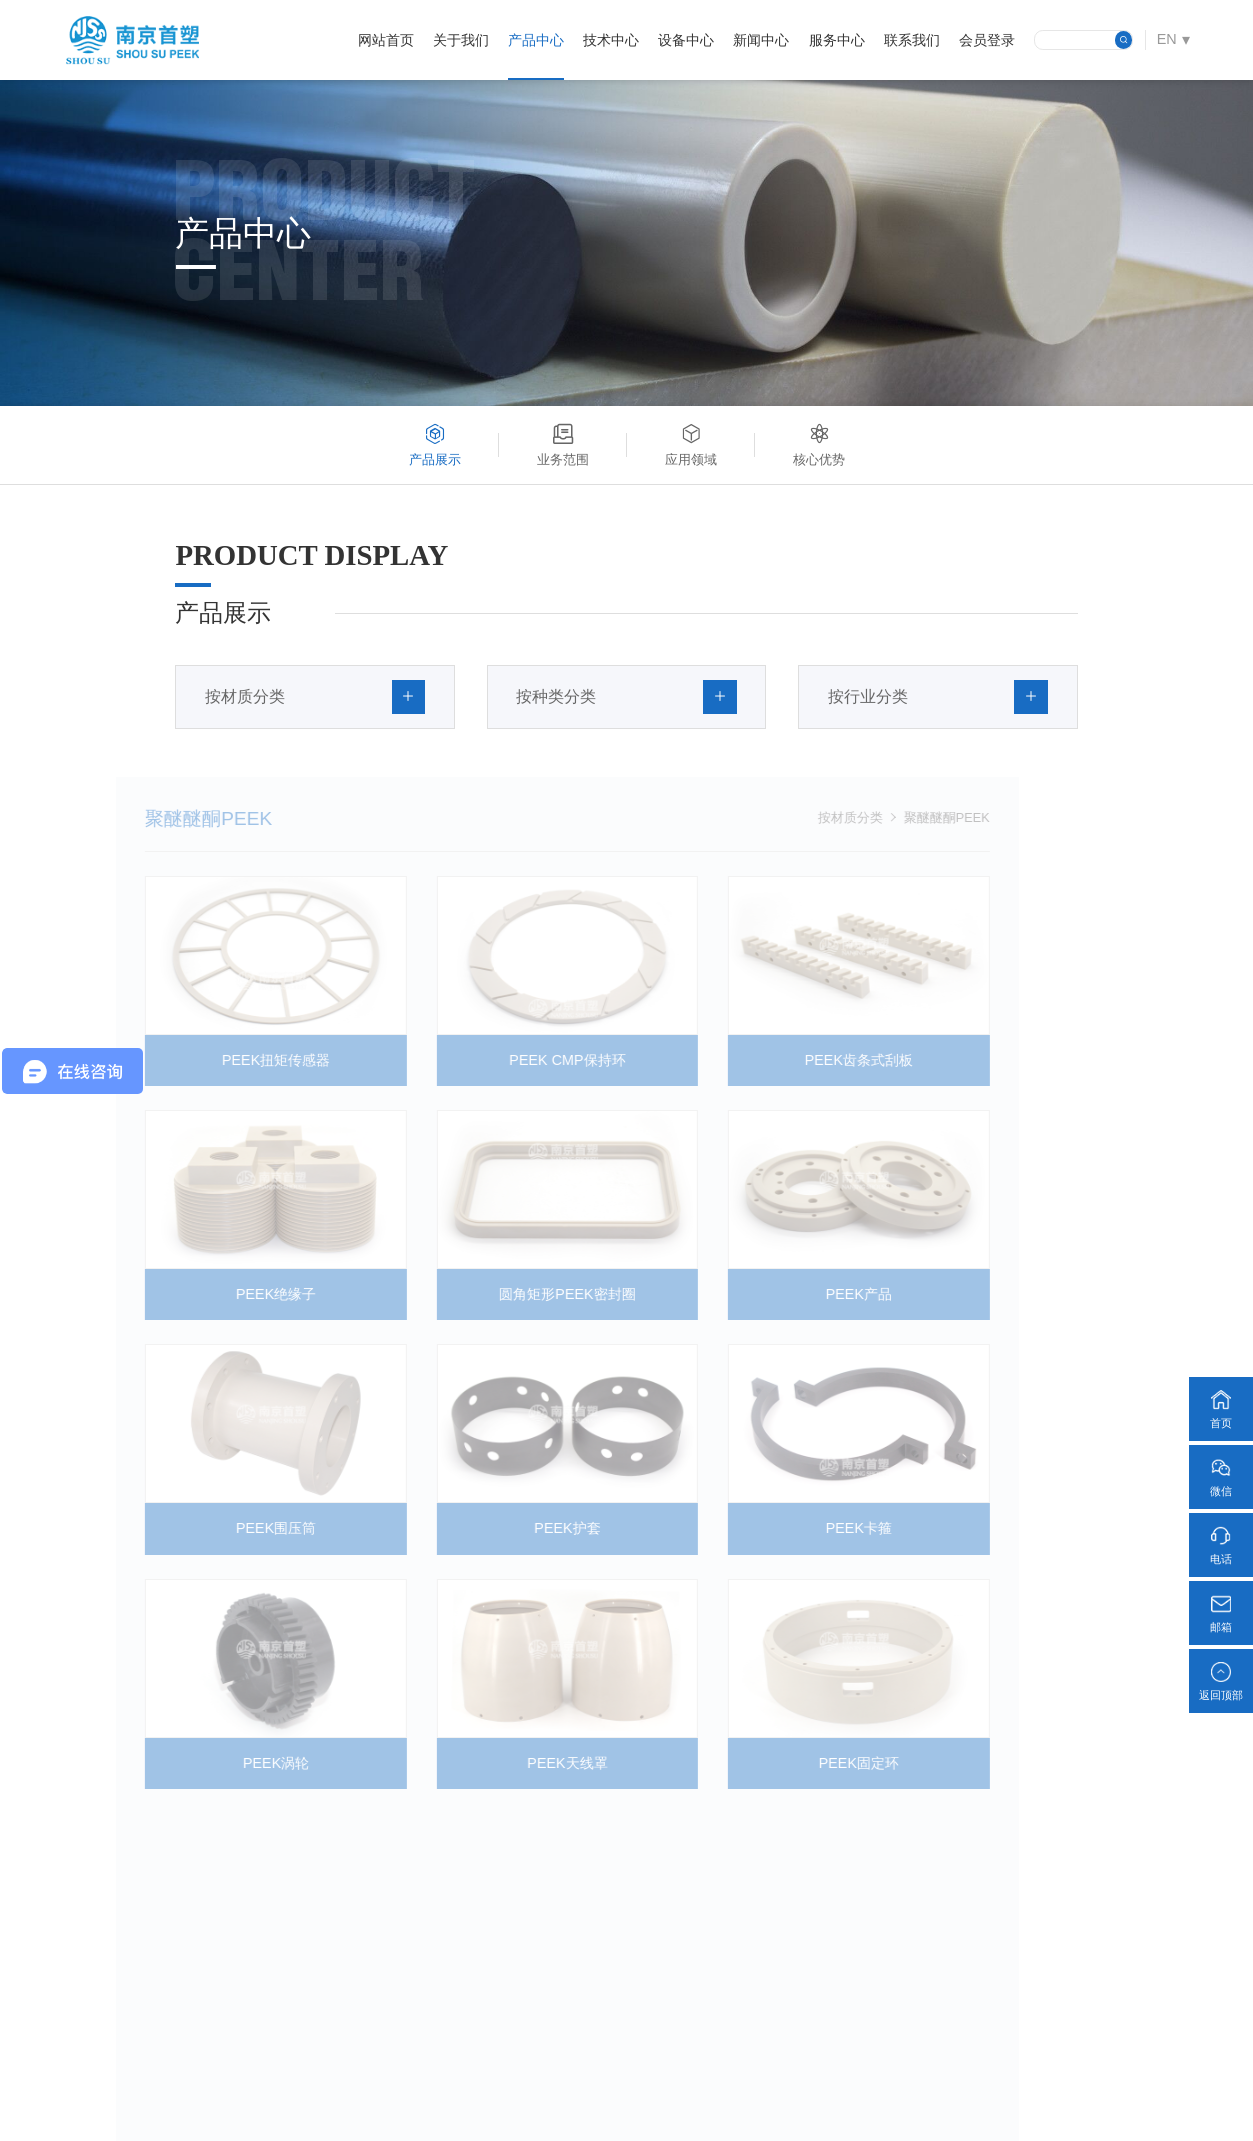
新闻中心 (761, 40)
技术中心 (611, 40)
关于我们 (461, 40)
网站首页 (386, 40)
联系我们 (912, 40)
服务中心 (837, 40)
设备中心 (686, 40)
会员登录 (987, 40)
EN (1167, 39)
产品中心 (536, 40)
